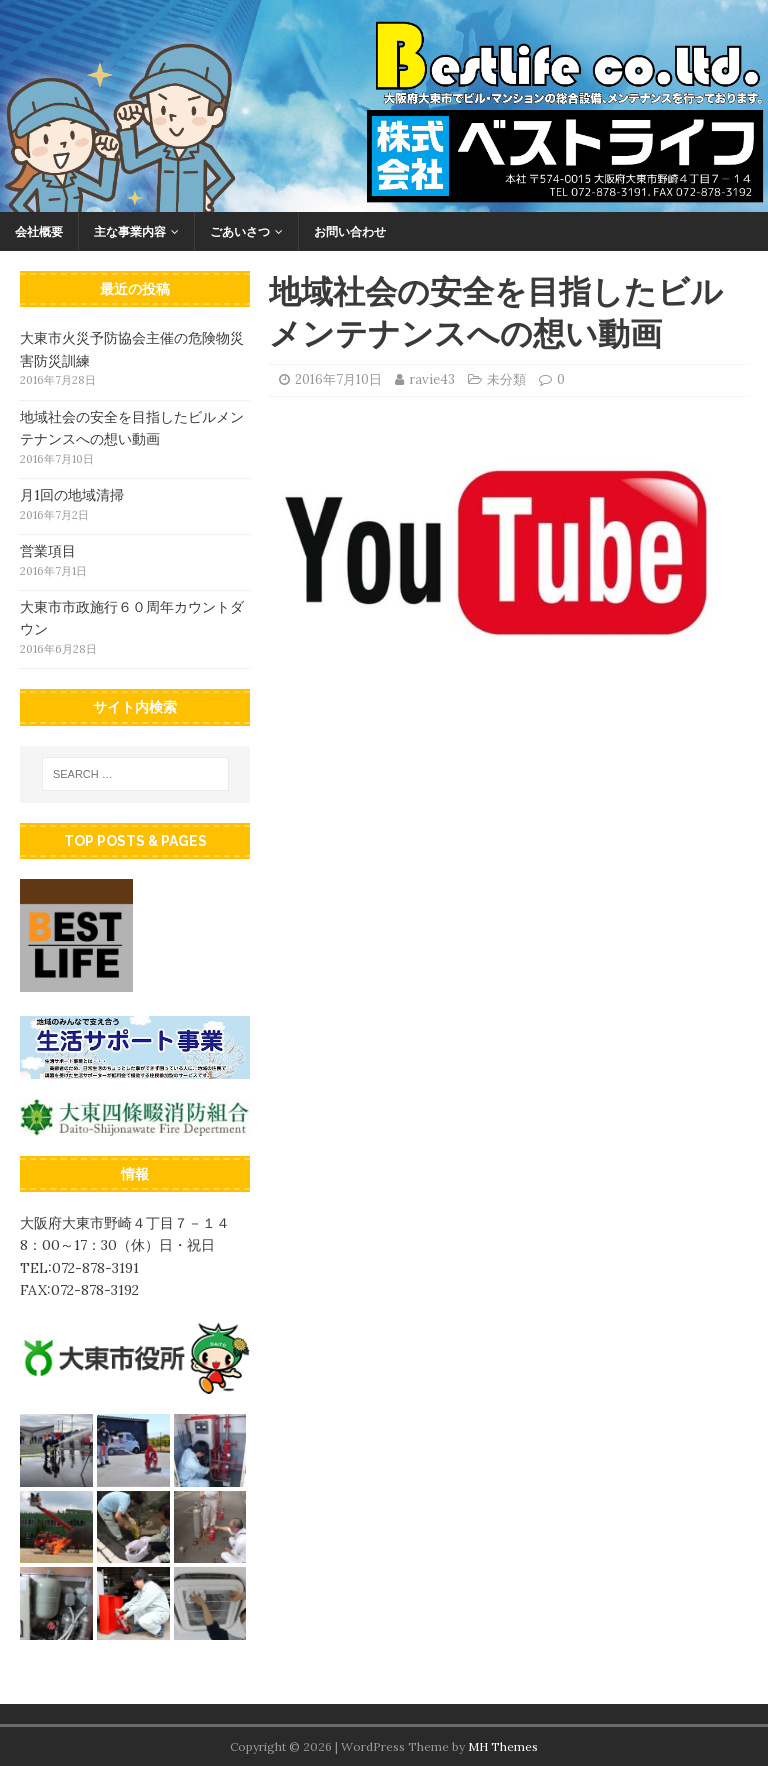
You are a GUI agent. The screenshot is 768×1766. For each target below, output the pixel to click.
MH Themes (503, 1746)
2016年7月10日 (338, 379)
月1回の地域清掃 (72, 495)
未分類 (506, 379)
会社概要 (39, 231)
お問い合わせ (350, 231)
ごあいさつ (240, 231)
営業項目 (48, 551)
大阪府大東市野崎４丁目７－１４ (125, 1223)
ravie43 (432, 379)
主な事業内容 (130, 231)
